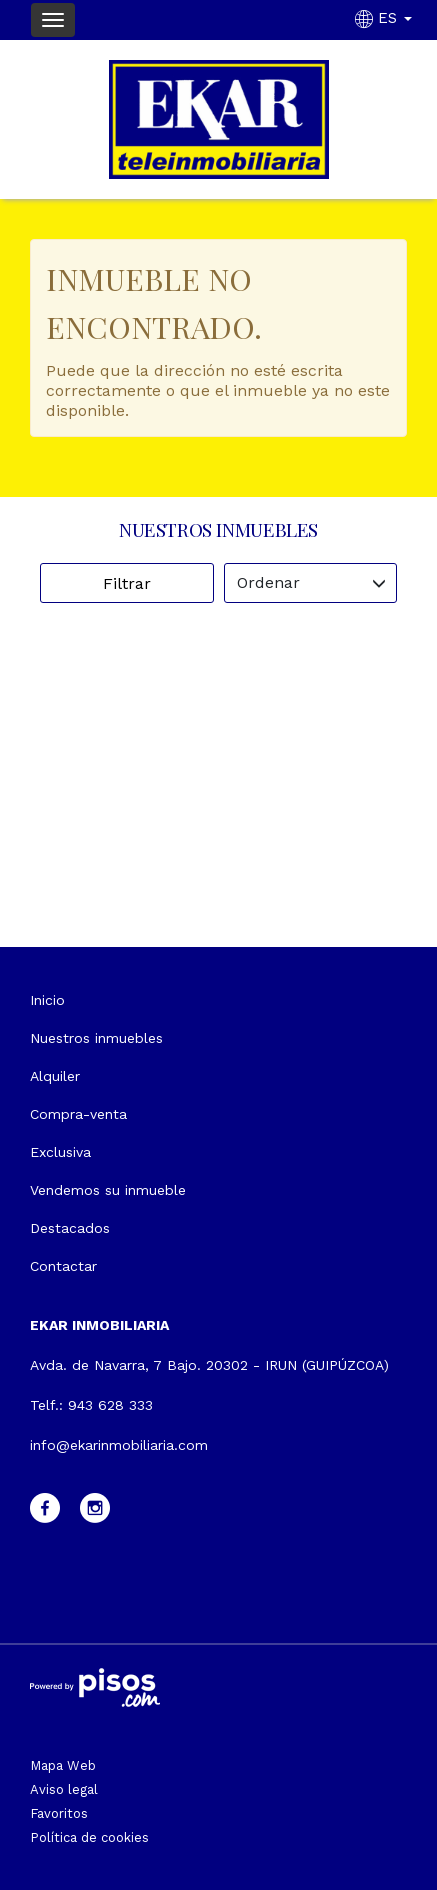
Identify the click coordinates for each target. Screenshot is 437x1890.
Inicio (47, 1000)
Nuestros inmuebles (96, 1038)
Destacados (70, 1228)
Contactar (63, 1266)
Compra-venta (78, 1114)
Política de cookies (89, 1837)
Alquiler (55, 1076)
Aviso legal (64, 1789)
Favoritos (59, 1813)
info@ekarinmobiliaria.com (119, 1445)
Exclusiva (60, 1152)
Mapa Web (63, 1765)
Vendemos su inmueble (108, 1190)
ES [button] (386, 18)
